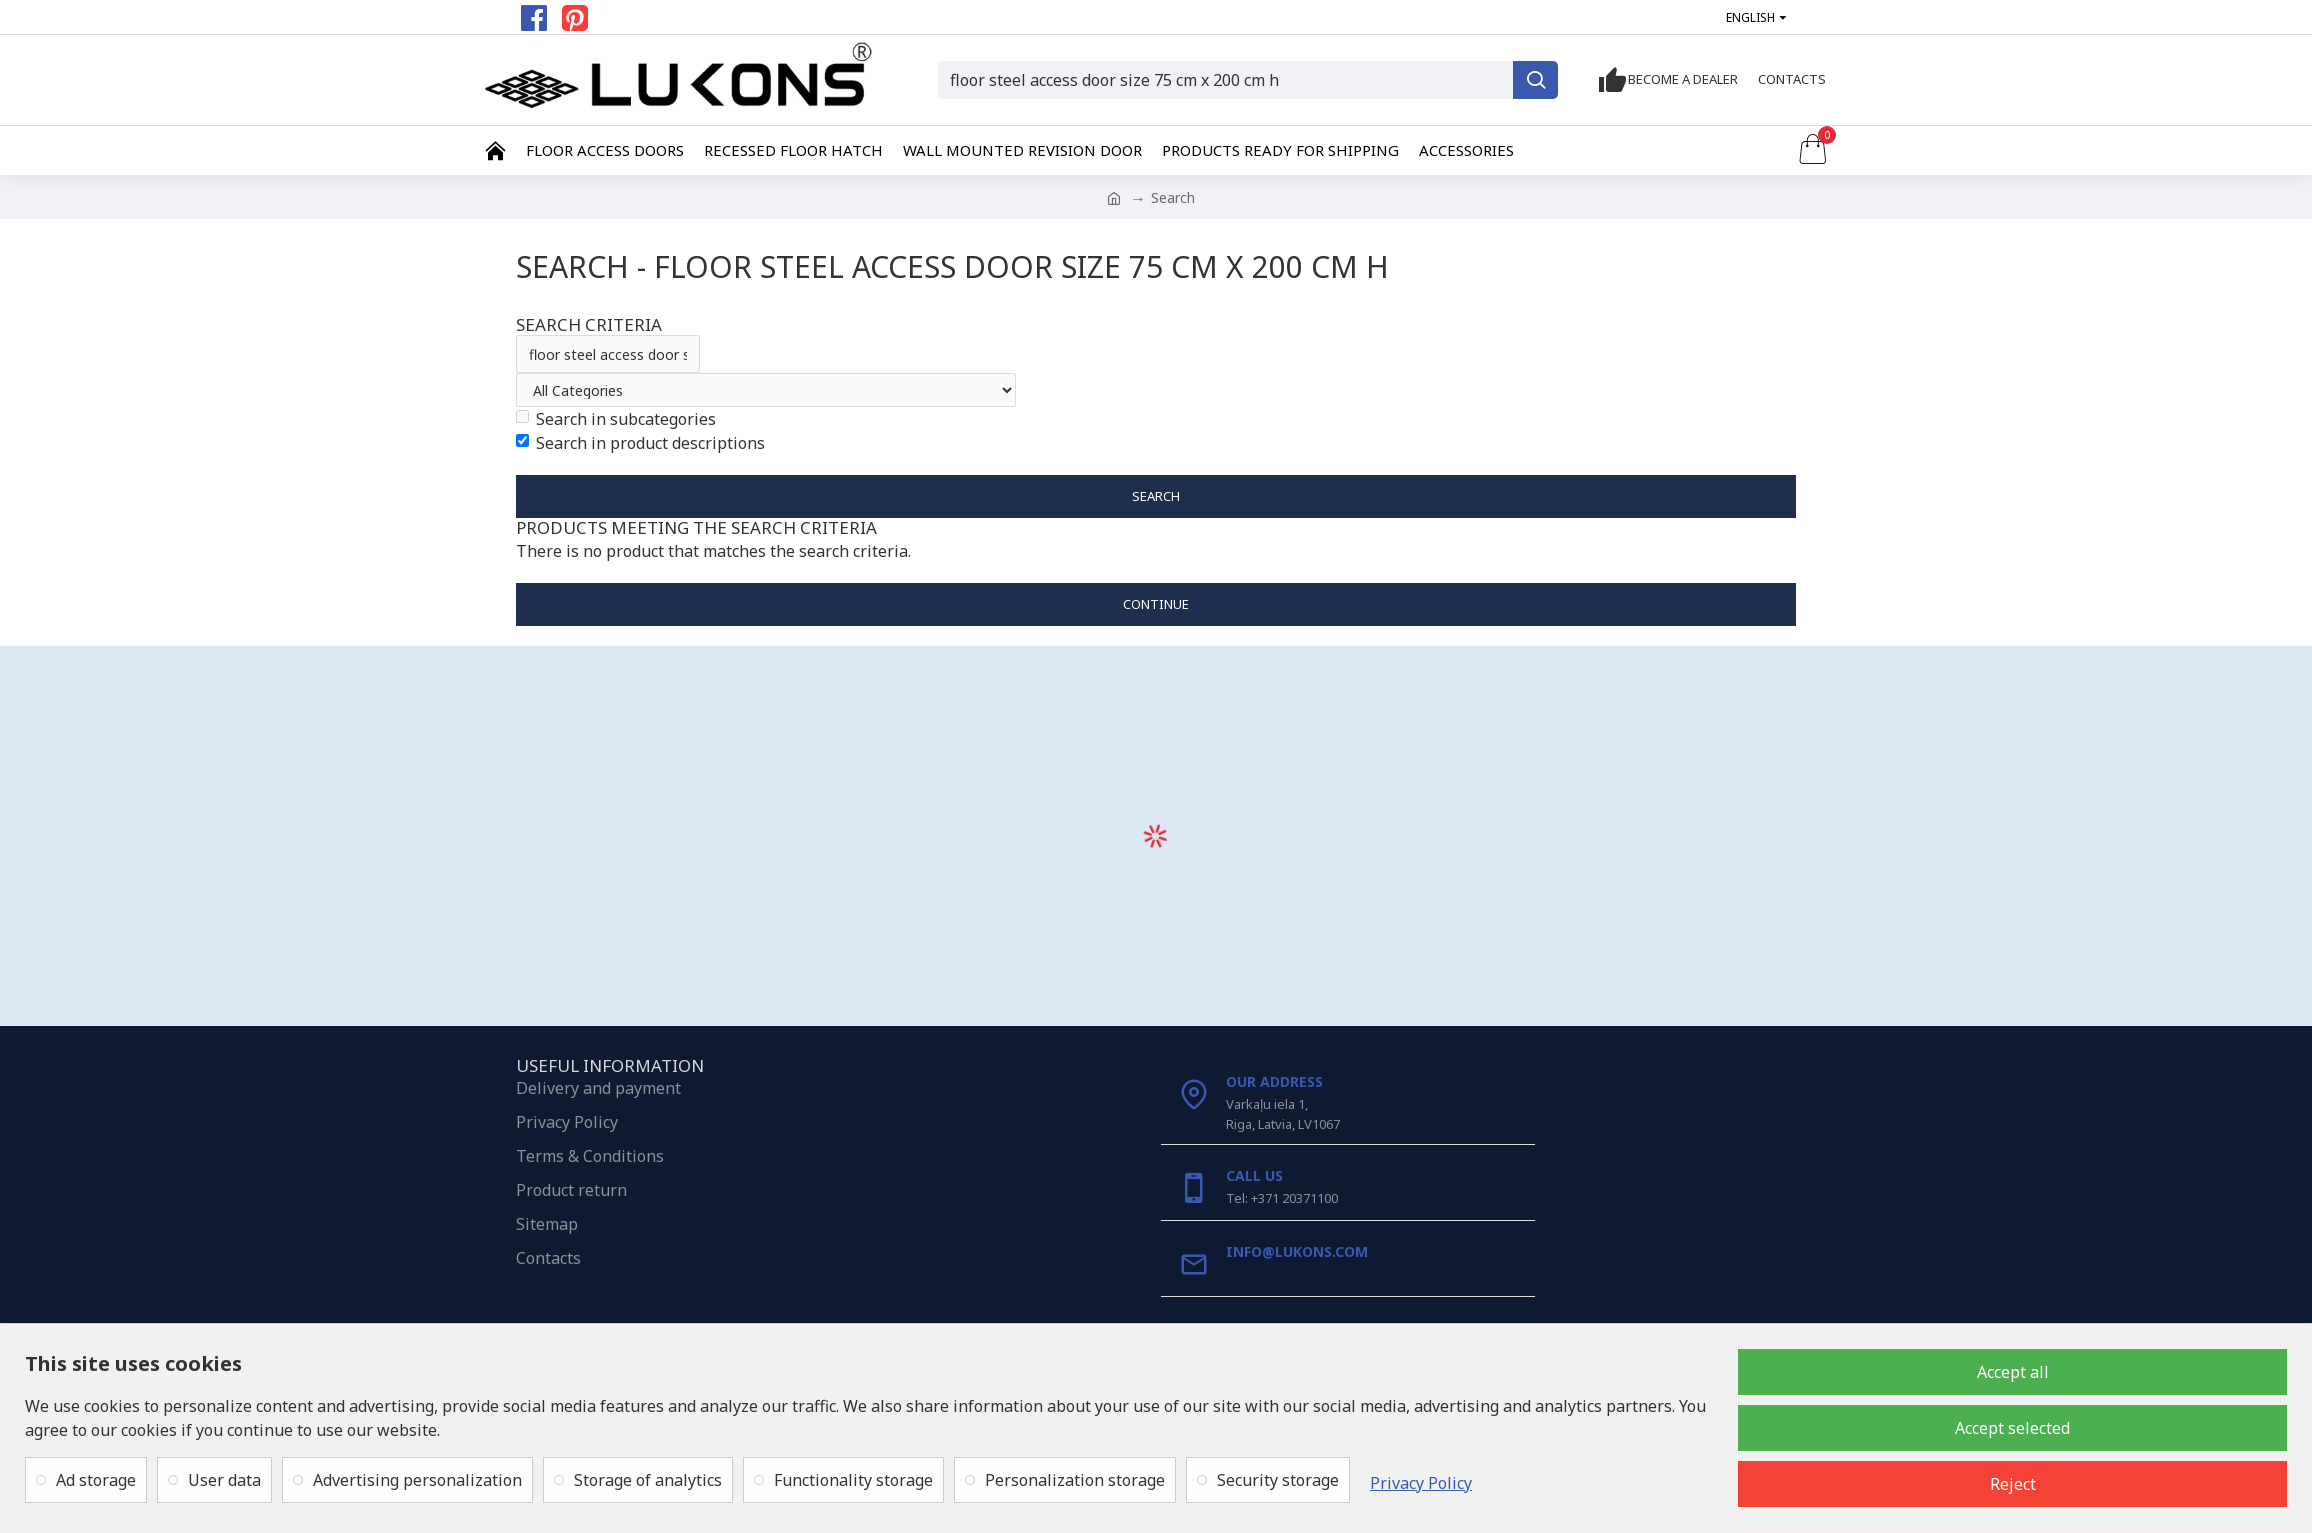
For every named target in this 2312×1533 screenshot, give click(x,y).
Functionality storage (853, 1480)
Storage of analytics (648, 1480)
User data (224, 1480)
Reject (2013, 1484)
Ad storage (96, 1480)
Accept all (2013, 1372)
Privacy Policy (1421, 1483)
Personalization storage (1075, 1480)
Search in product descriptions (640, 443)
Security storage (1278, 1480)
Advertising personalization (417, 1480)
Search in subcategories (616, 419)
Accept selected (2012, 1428)
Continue (1156, 604)
